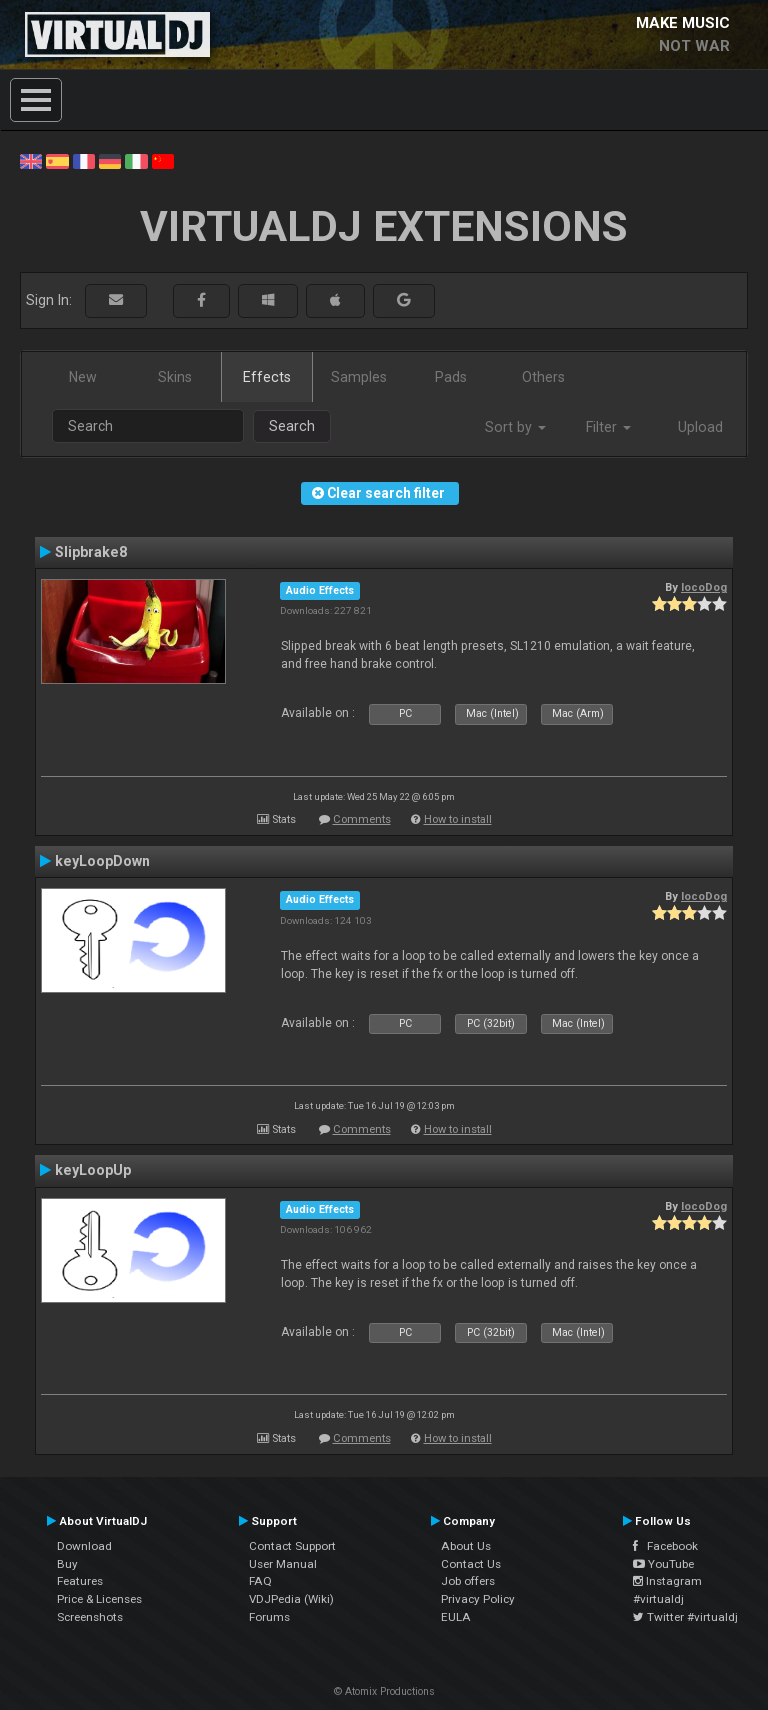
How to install (458, 819)
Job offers (468, 1581)
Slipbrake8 (91, 552)
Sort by (515, 427)
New (83, 377)
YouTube (663, 1564)
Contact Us (471, 1564)
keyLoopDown (102, 861)
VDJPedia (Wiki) (291, 1599)
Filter (608, 427)
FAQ (260, 1581)
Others (543, 377)
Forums (269, 1617)
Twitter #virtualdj (685, 1617)
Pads (451, 377)
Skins (175, 377)
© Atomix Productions (384, 1691)
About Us (466, 1546)
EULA (456, 1617)
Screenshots (90, 1617)
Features (80, 1581)
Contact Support (292, 1546)
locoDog (704, 587)
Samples (359, 377)
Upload (700, 427)
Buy (67, 1564)
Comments (362, 819)
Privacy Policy (478, 1599)
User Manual (283, 1564)
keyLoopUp (93, 1170)
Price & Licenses (99, 1599)
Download (84, 1546)
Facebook (665, 1546)
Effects (267, 377)
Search (292, 426)
